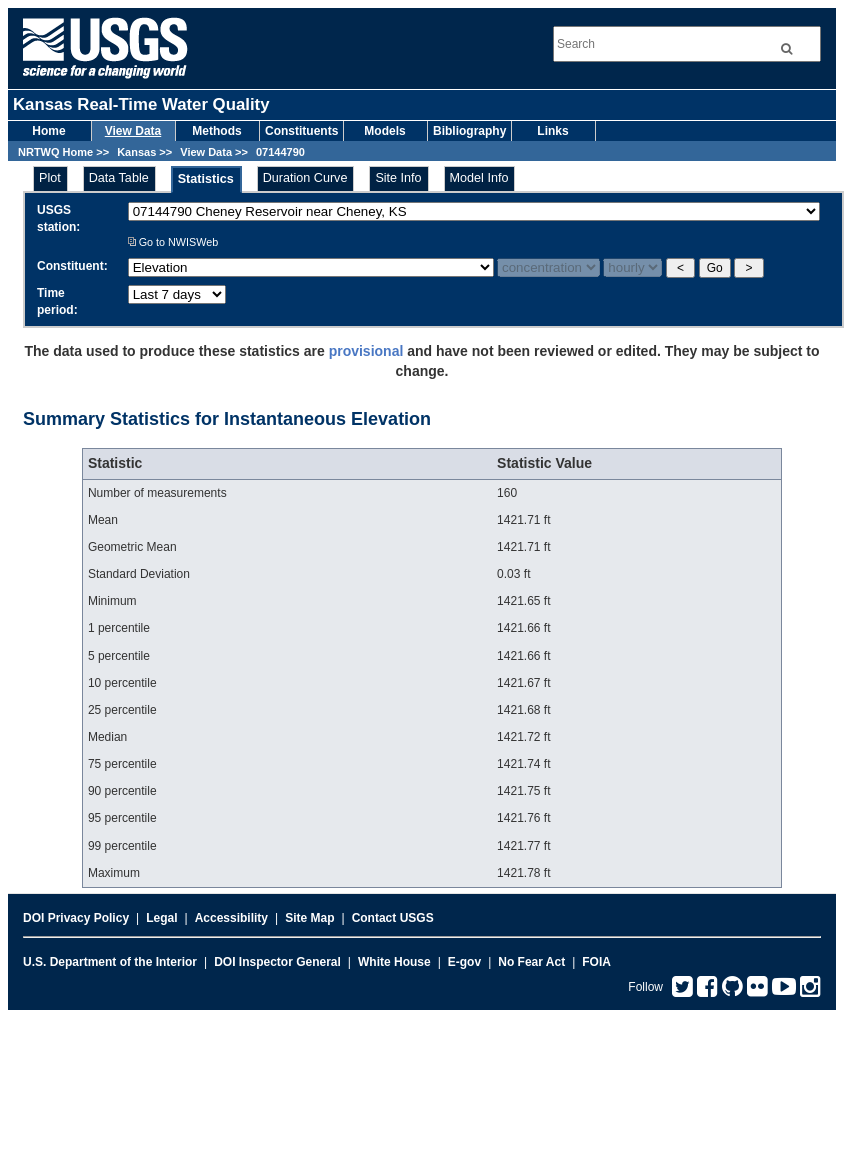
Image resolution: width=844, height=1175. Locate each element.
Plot (50, 178)
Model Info (479, 178)
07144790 (280, 152)
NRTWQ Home (55, 152)
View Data (133, 131)
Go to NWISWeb (173, 242)
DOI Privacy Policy (76, 918)
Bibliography (469, 131)
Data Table (119, 178)
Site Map (309, 918)
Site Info (398, 178)
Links (552, 131)
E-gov (464, 962)
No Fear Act (531, 962)
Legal (161, 918)
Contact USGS (393, 918)
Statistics (206, 179)
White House (394, 962)
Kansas (136, 152)
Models (384, 131)
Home (48, 131)
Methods (216, 131)
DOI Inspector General (277, 962)
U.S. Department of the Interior (110, 962)
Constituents (301, 131)
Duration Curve (305, 178)
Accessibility (231, 918)
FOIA (596, 962)
